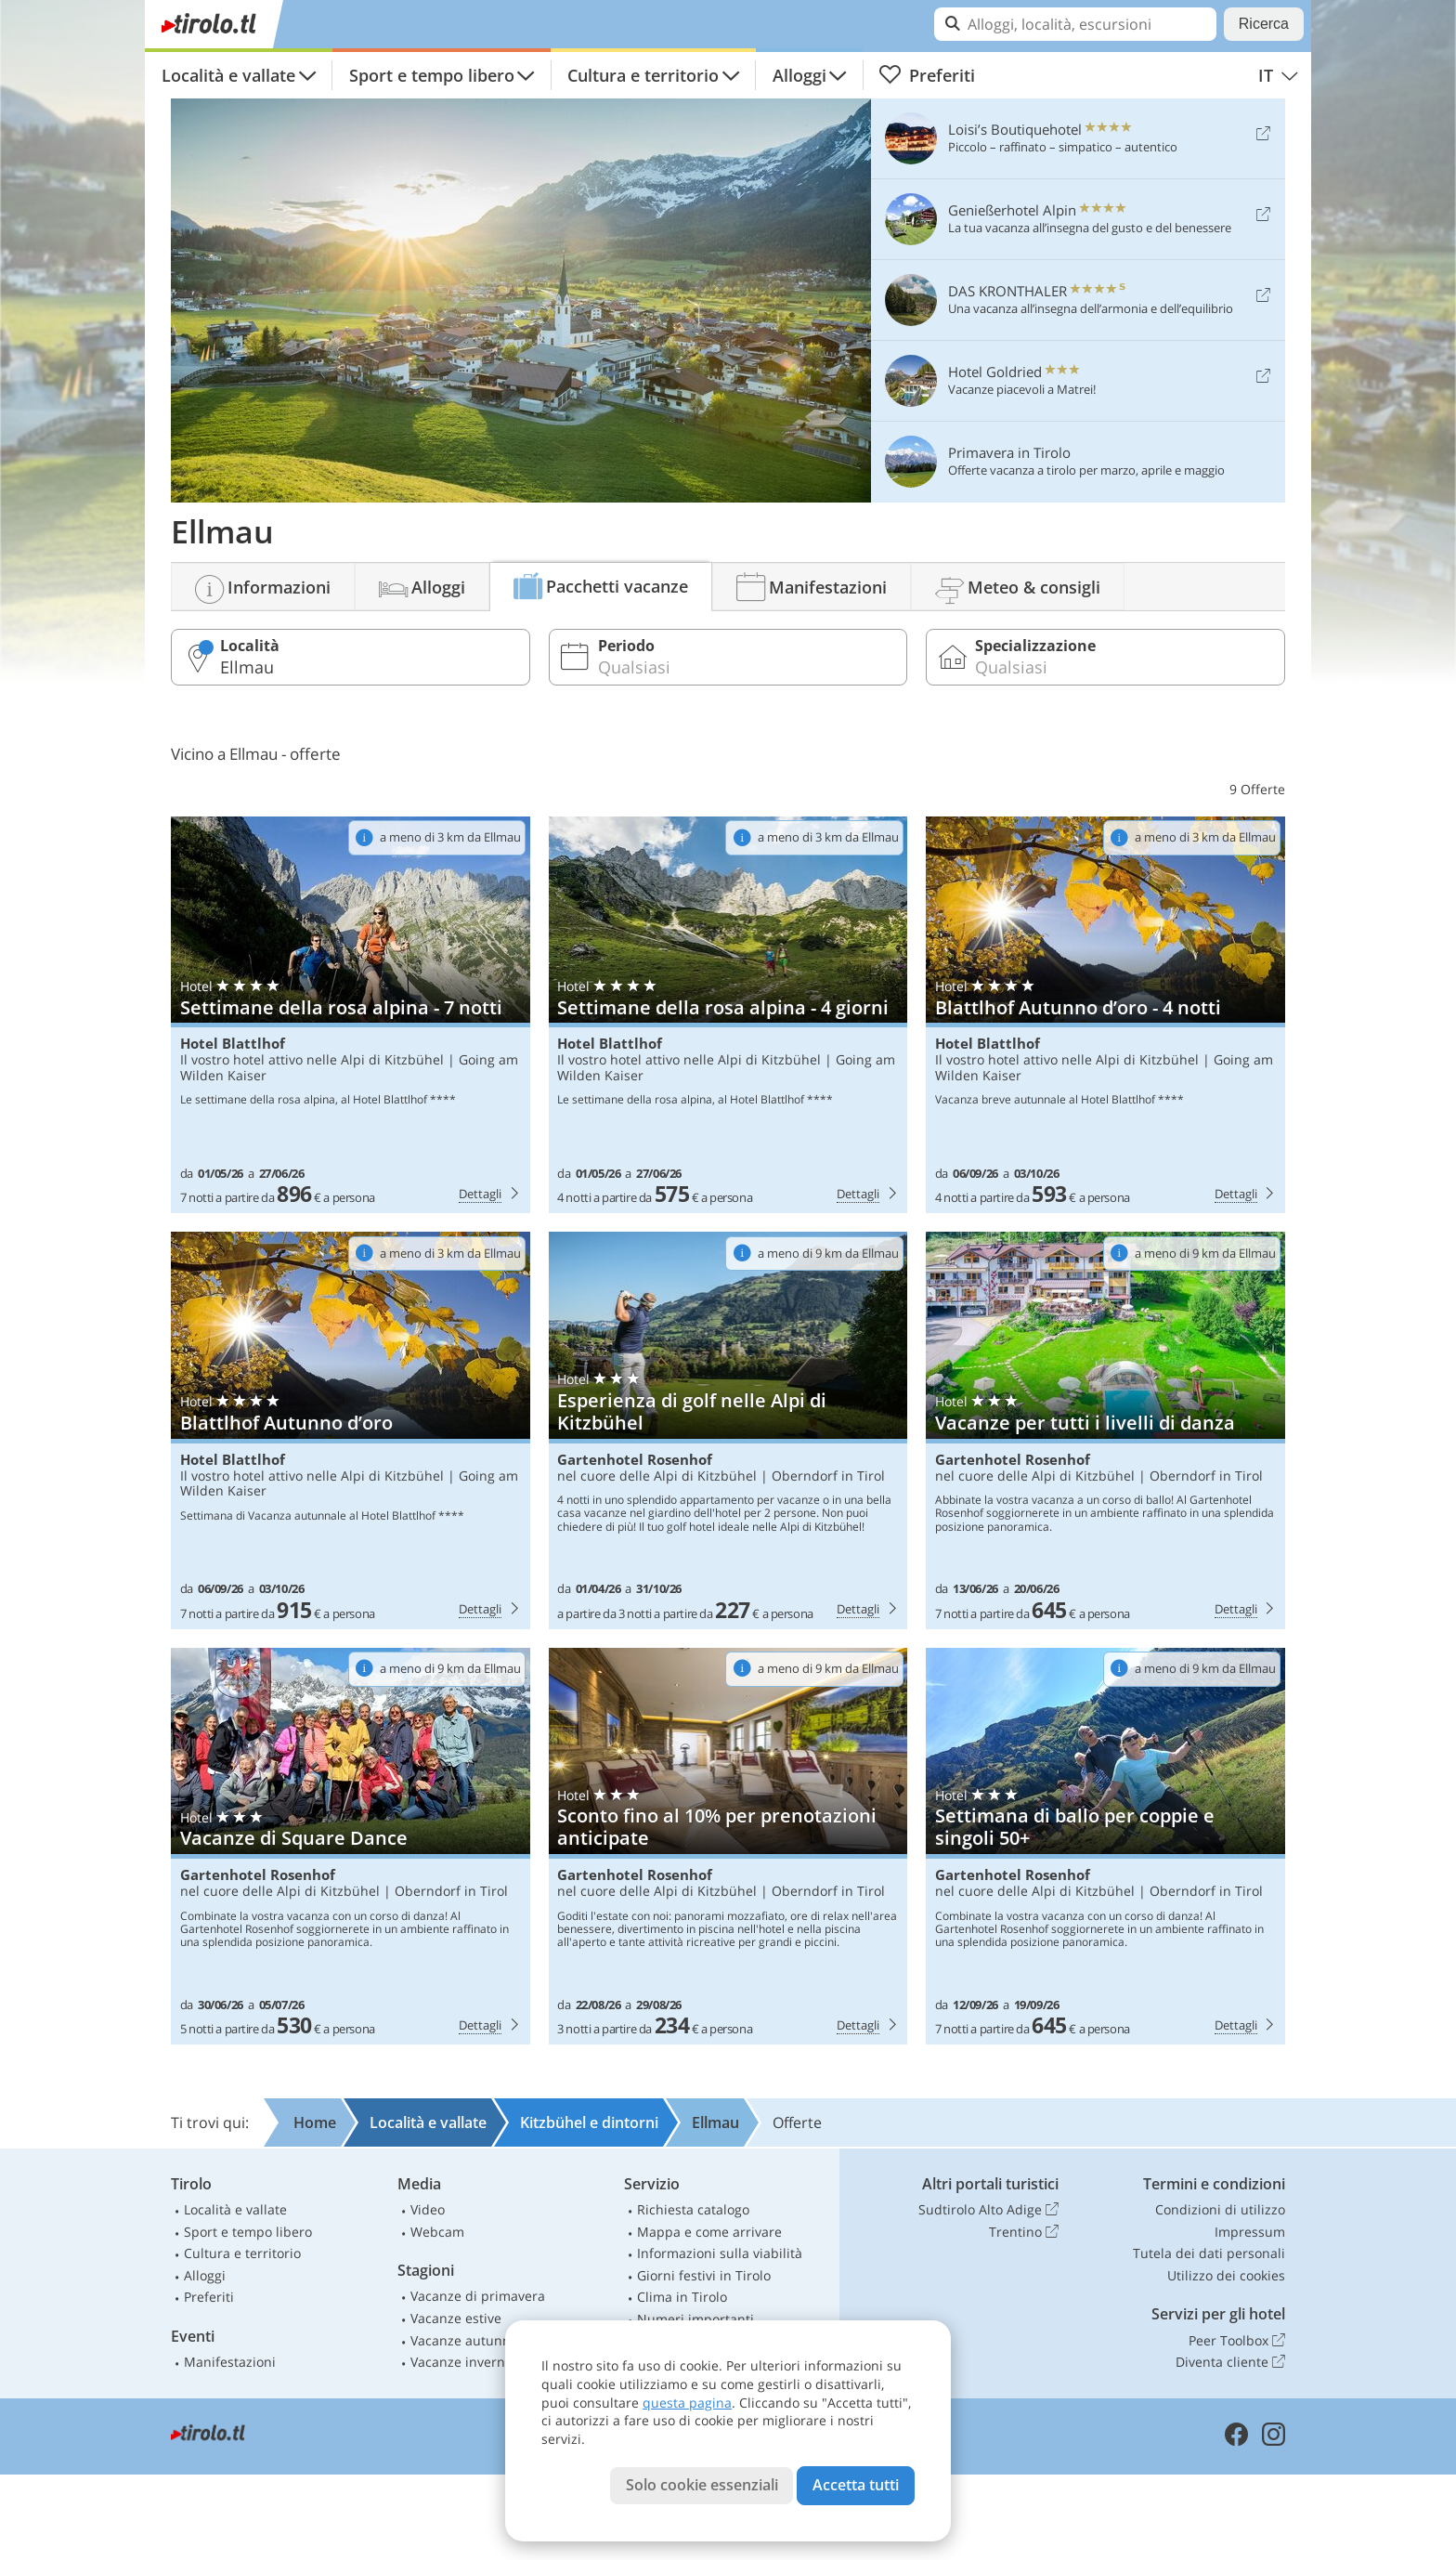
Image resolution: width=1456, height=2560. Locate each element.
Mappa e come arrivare (709, 2231)
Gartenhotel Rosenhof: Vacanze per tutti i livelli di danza (1105, 1430)
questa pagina (687, 2402)
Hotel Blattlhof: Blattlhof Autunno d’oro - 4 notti (1105, 1015)
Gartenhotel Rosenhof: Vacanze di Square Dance (350, 1846)
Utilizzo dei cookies (1226, 2275)
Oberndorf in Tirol (828, 1475)
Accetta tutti (855, 2485)
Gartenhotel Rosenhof (634, 1459)
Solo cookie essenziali (702, 2485)
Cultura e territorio (643, 75)
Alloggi (799, 75)
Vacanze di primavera (477, 2296)
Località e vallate (228, 75)
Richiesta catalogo (693, 2209)
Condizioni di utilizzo (1220, 2209)
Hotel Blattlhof (232, 1043)
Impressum (1250, 2231)
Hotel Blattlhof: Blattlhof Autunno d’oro (350, 1430)
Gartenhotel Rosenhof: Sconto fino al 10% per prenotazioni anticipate (728, 1846)
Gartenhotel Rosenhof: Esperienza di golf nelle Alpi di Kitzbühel (728, 1430)
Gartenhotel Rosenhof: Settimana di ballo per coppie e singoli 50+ (1105, 1846)
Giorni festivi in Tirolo (704, 2275)
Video (427, 2209)
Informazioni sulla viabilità (719, 2253)
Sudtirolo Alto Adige (988, 2210)
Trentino (1024, 2232)
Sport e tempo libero (431, 75)
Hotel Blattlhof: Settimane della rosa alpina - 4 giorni (728, 1015)
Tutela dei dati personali (1209, 2253)
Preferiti (926, 75)
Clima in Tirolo (682, 2296)
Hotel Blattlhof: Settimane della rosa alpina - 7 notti (350, 1015)
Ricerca (1264, 24)
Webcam (437, 2231)
